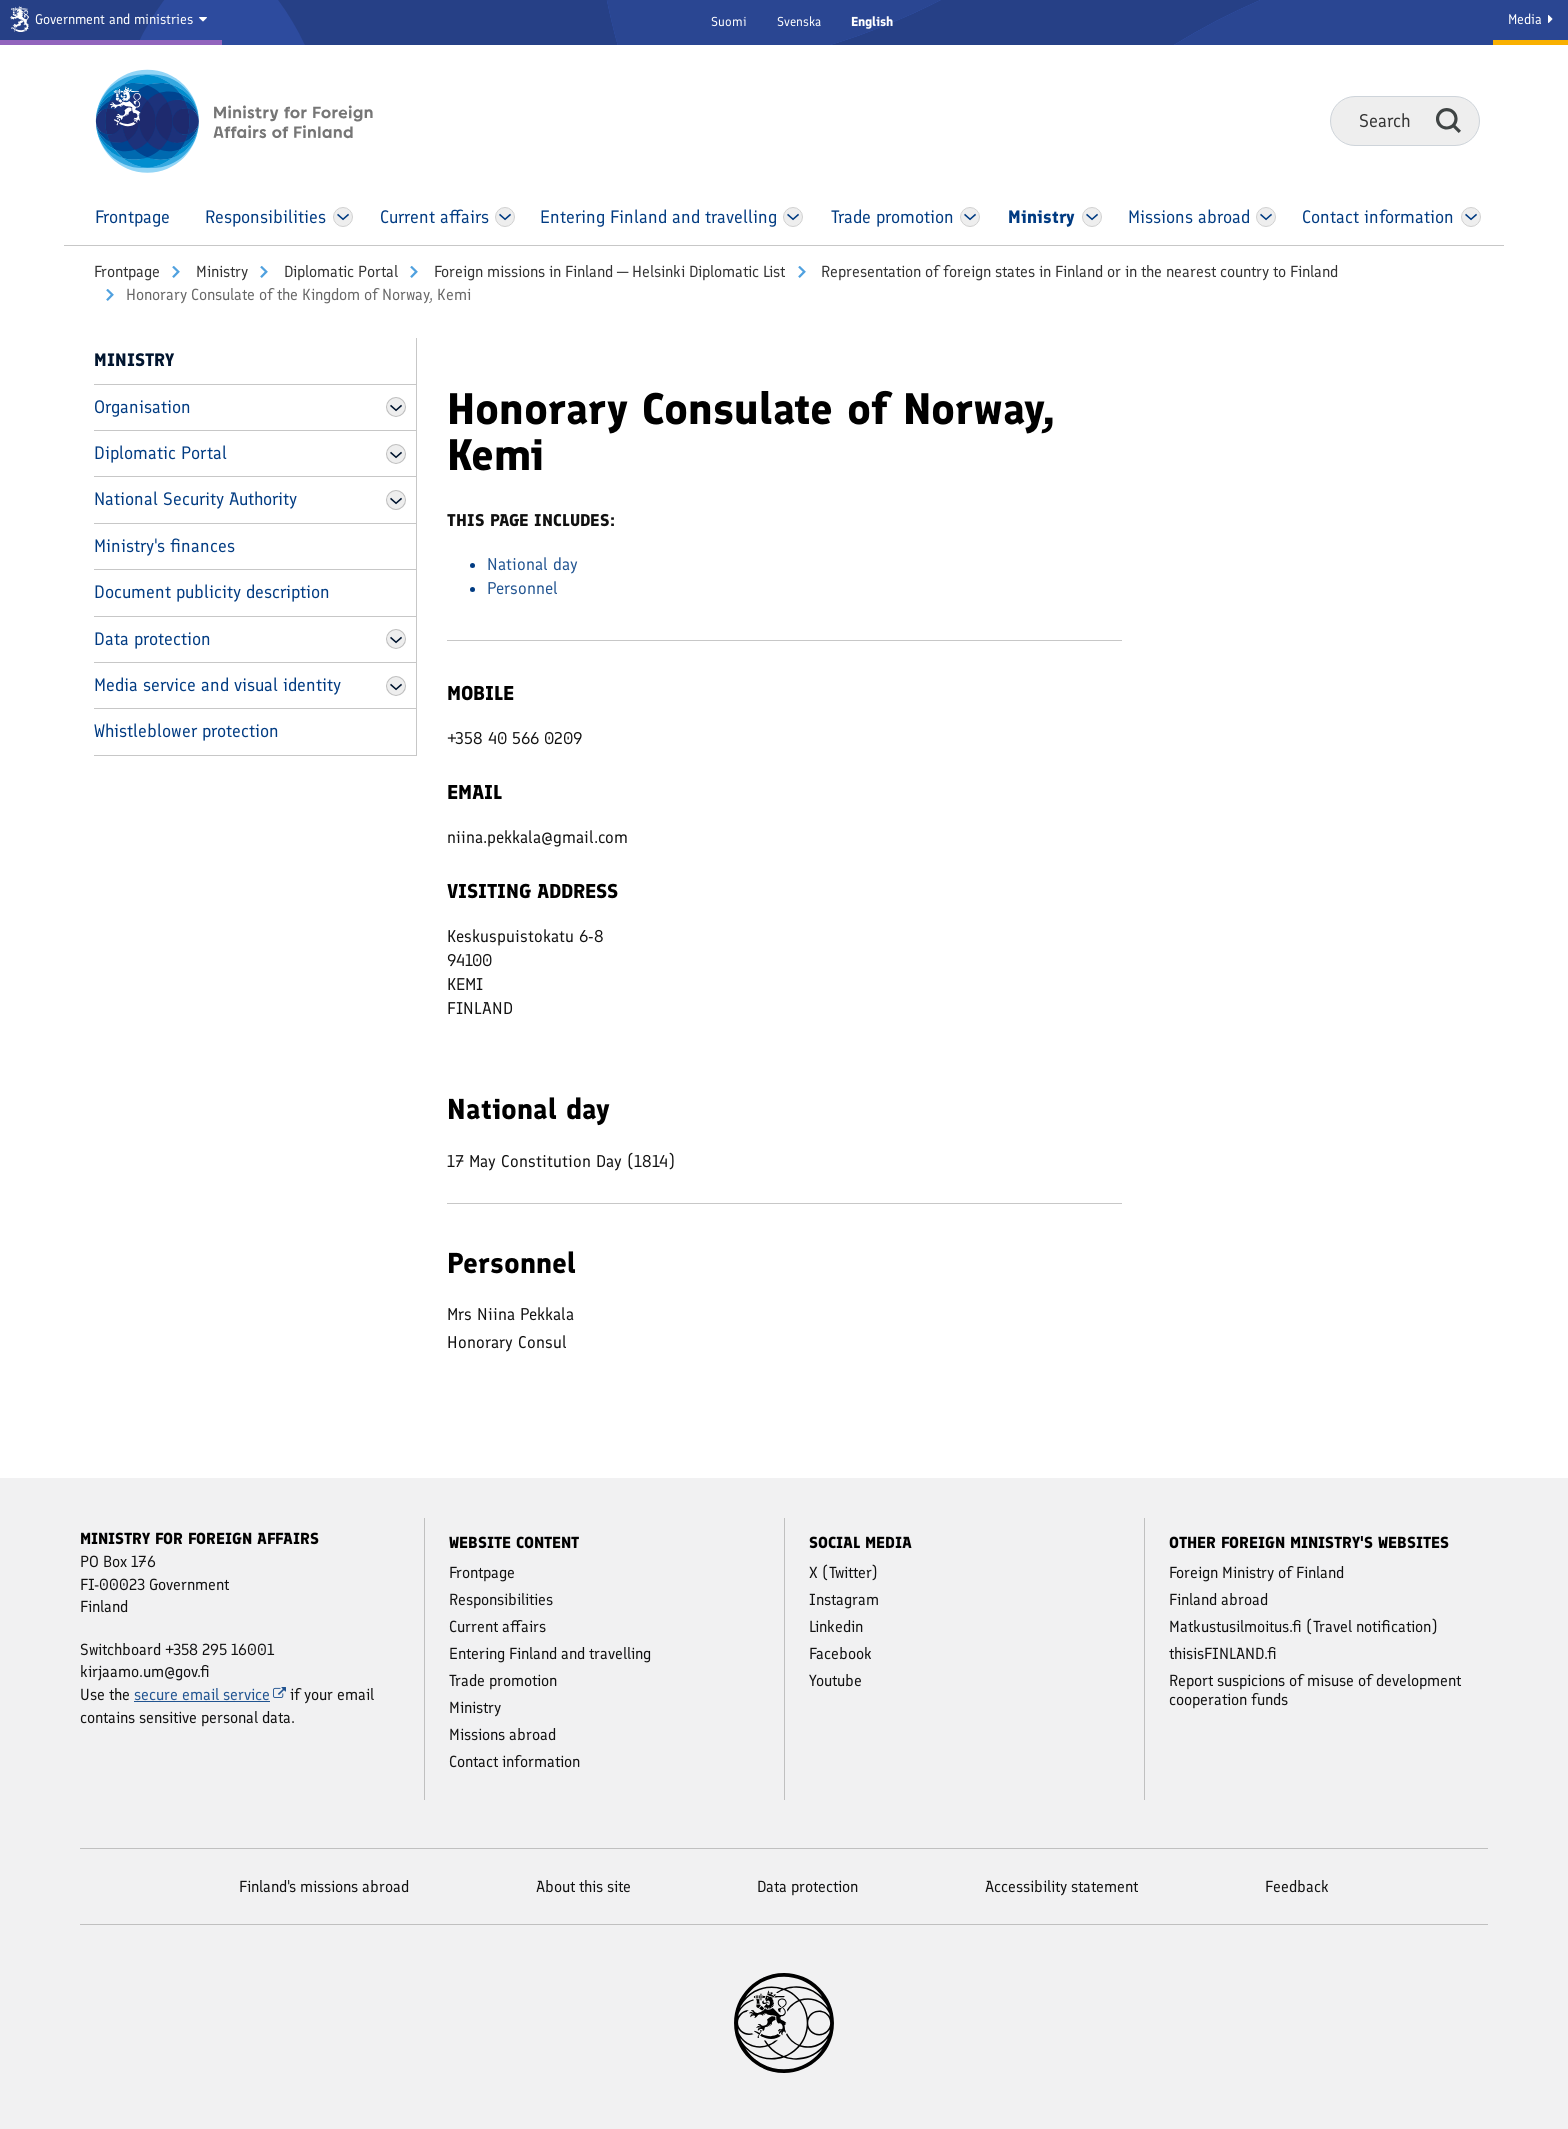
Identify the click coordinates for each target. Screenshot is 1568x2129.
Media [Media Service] (1530, 19)
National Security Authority (195, 499)
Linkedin (836, 1626)
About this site (583, 1886)
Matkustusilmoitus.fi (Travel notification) (1303, 1626)
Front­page (127, 271)
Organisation (142, 407)
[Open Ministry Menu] (1093, 217)
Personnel (522, 588)
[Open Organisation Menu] (396, 407)
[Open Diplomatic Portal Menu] (396, 454)
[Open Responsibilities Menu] (343, 217)
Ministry (220, 271)
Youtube (835, 1680)
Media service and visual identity (217, 685)
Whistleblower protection (186, 731)
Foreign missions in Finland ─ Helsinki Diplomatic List (607, 271)
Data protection (152, 639)
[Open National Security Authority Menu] (396, 500)
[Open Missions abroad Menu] (1266, 217)
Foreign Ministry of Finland (1256, 1572)
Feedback (1297, 1886)
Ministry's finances (164, 546)
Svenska (799, 21)
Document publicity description (212, 592)
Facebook (840, 1653)
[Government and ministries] (111, 22)
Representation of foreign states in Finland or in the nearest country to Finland (1077, 271)
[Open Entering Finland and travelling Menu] (793, 217)
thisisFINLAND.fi (1223, 1653)
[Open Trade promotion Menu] (970, 217)
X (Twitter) (843, 1572)
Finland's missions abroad (324, 1886)
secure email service (210, 1694)
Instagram (844, 1599)
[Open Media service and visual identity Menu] (396, 686)
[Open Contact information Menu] (1470, 217)
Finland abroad (1218, 1599)
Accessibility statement (1061, 1886)
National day (532, 564)
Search (1448, 120)
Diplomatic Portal (339, 271)
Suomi (729, 21)
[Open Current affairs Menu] (506, 217)
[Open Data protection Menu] (396, 639)
